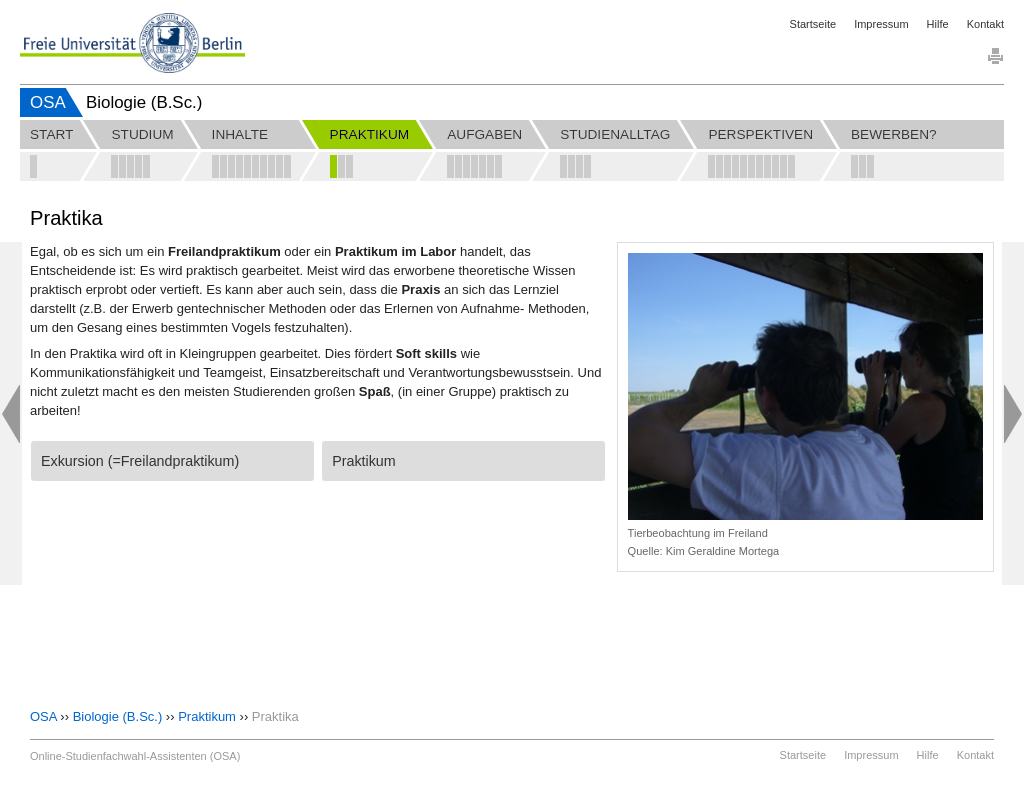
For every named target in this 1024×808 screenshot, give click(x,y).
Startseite (813, 24)
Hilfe (938, 24)
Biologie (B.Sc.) (118, 716)
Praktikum (207, 716)
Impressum (881, 24)
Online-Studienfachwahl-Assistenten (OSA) (135, 756)
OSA (48, 102)
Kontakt (985, 24)
